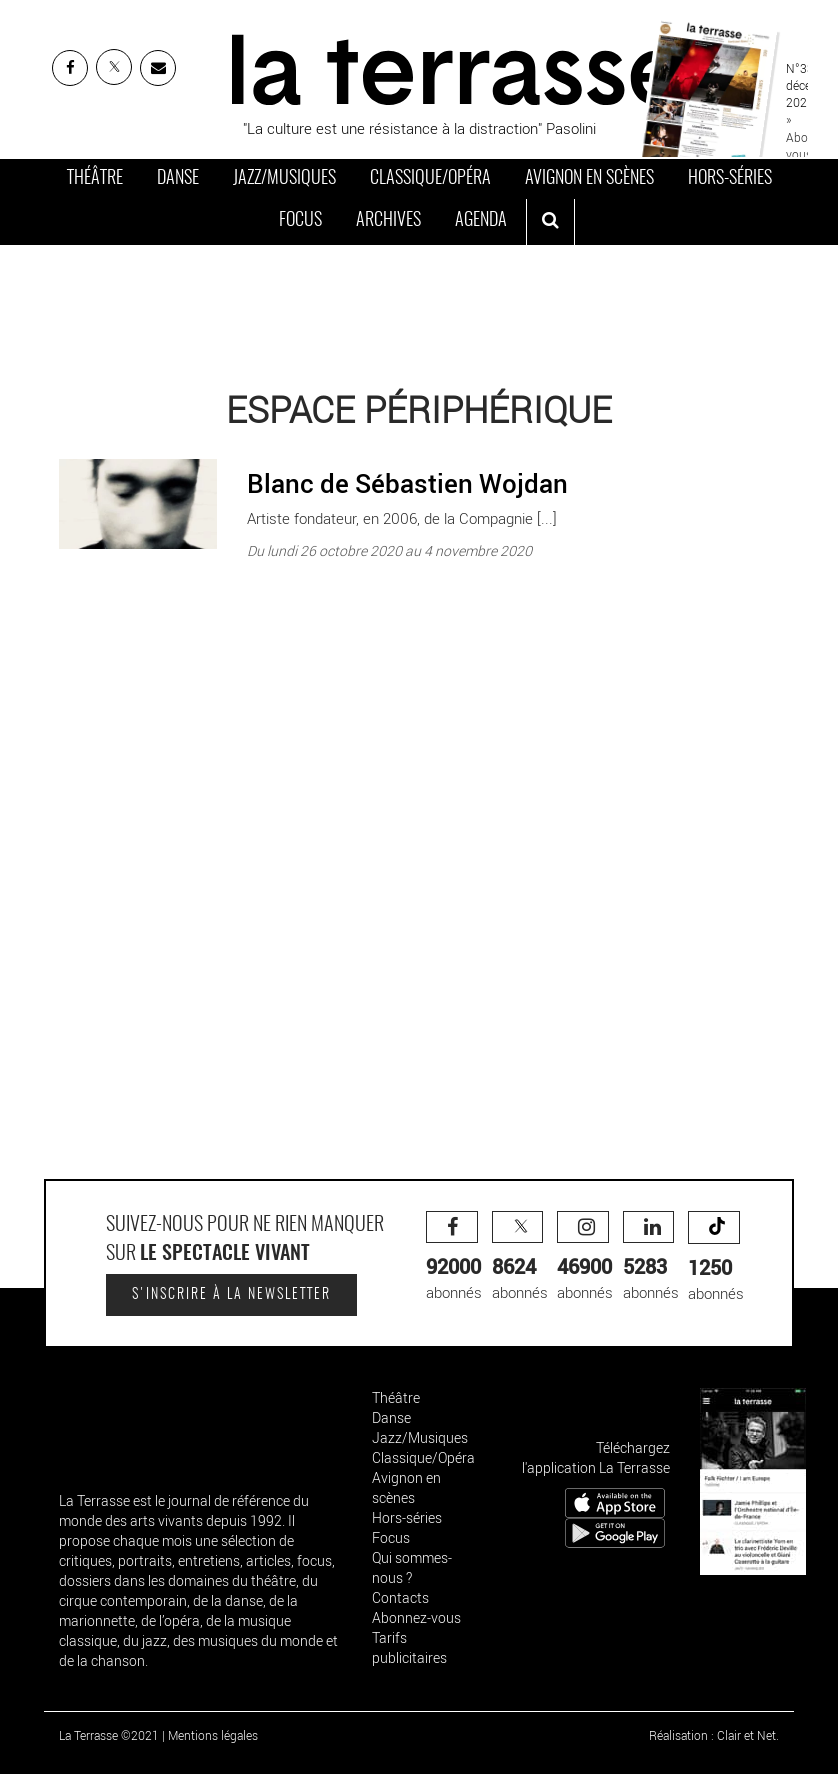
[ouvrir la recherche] (550, 222)
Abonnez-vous (416, 1617)
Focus (300, 221)
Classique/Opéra (430, 179)
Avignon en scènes (589, 179)
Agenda (481, 221)
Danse (178, 179)
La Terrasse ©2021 (109, 1735)
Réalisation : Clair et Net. (714, 1735)
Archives (388, 221)
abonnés (454, 1256)
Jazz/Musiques (284, 179)
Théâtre (95, 179)
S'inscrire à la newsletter (231, 1295)
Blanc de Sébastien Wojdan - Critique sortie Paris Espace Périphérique (287, 454)
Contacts (400, 1597)
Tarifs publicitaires (409, 1647)
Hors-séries (730, 179)
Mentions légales (213, 1735)
